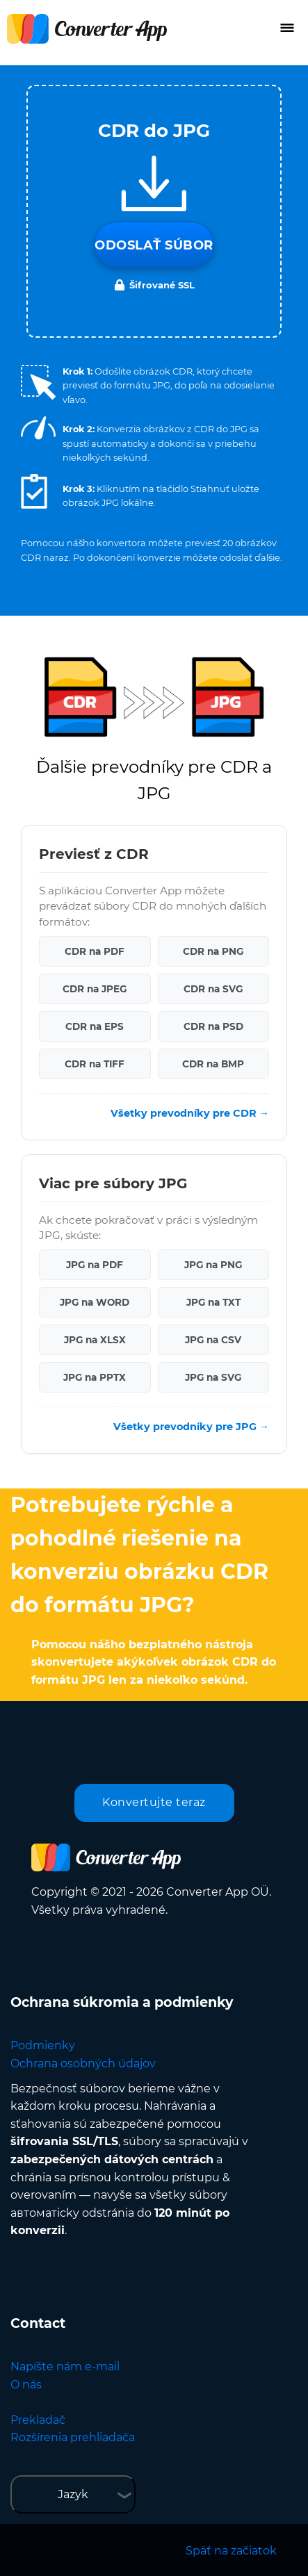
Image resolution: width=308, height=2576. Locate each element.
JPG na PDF (94, 1264)
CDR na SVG (213, 988)
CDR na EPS (94, 1026)
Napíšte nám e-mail (65, 2366)
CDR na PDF (94, 951)
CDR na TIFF (94, 1063)
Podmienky (42, 2045)
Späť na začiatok (231, 2550)
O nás (26, 2384)
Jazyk (73, 2494)
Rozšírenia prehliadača (72, 2437)
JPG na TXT (213, 1302)
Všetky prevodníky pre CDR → (190, 1113)
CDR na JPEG (95, 988)
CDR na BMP (213, 1063)
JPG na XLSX (95, 1339)
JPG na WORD (94, 1302)
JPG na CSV (213, 1339)
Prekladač (37, 2420)
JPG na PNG (213, 1264)
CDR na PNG (213, 951)
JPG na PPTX (94, 1377)
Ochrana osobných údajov (83, 2063)
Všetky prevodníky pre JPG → (191, 1426)
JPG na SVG (213, 1377)
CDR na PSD (213, 1026)
